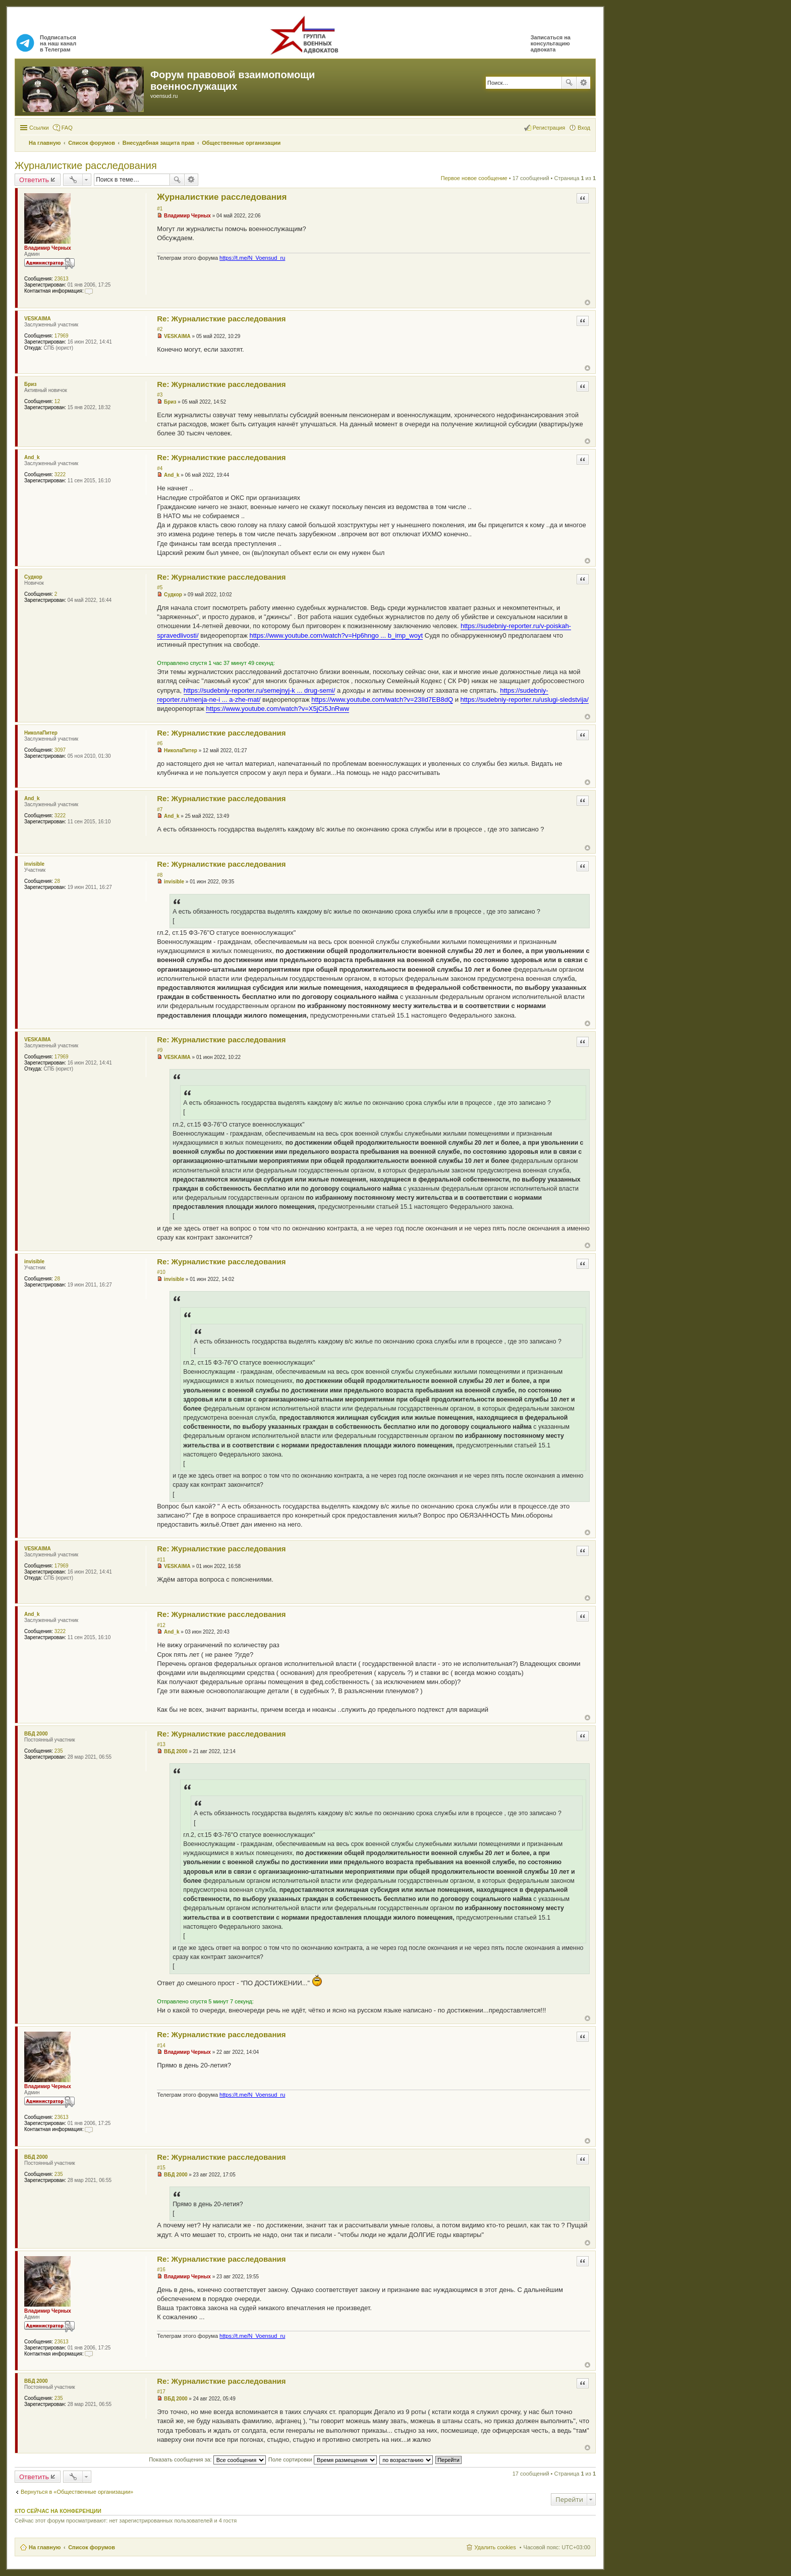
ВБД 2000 (36, 1734)
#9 (159, 1050)
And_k (32, 457)
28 (57, 881)
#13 (161, 1744)
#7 (159, 809)
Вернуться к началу (587, 302)
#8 (159, 875)
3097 (60, 750)
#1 (159, 208)
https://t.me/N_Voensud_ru (252, 258)
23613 (61, 279)
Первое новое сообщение (474, 178)
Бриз (30, 384)
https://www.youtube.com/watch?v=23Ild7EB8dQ (382, 699)
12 (57, 401)
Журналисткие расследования (86, 165)
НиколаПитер (41, 733)
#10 (161, 1272)
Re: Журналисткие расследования (221, 318)
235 (58, 1751)
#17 (161, 2391)
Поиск (569, 83)
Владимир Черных (47, 248)
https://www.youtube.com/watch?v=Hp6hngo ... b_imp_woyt (336, 635)
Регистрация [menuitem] (549, 128)
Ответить (34, 179)
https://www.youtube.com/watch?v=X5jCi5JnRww (277, 708)
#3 (159, 395)
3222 (60, 474)
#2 (159, 329)
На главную (45, 2547)
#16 (161, 2269)
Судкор (33, 577)
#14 (161, 2045)
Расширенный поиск (583, 83)
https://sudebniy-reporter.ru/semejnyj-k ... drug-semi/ (259, 690)
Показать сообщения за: (207, 2459)
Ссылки (39, 128)
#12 (161, 1625)
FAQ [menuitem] (67, 128)
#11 (161, 1559)
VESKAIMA (37, 318)
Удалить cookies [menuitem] (495, 2547)
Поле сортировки (322, 2459)
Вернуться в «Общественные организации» (77, 2492)
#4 (159, 468)
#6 (159, 743)
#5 (159, 587)
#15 (161, 2167)
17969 (61, 336)
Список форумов (91, 2547)
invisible (34, 864)
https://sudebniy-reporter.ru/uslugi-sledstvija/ (525, 699)
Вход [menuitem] (584, 128)
